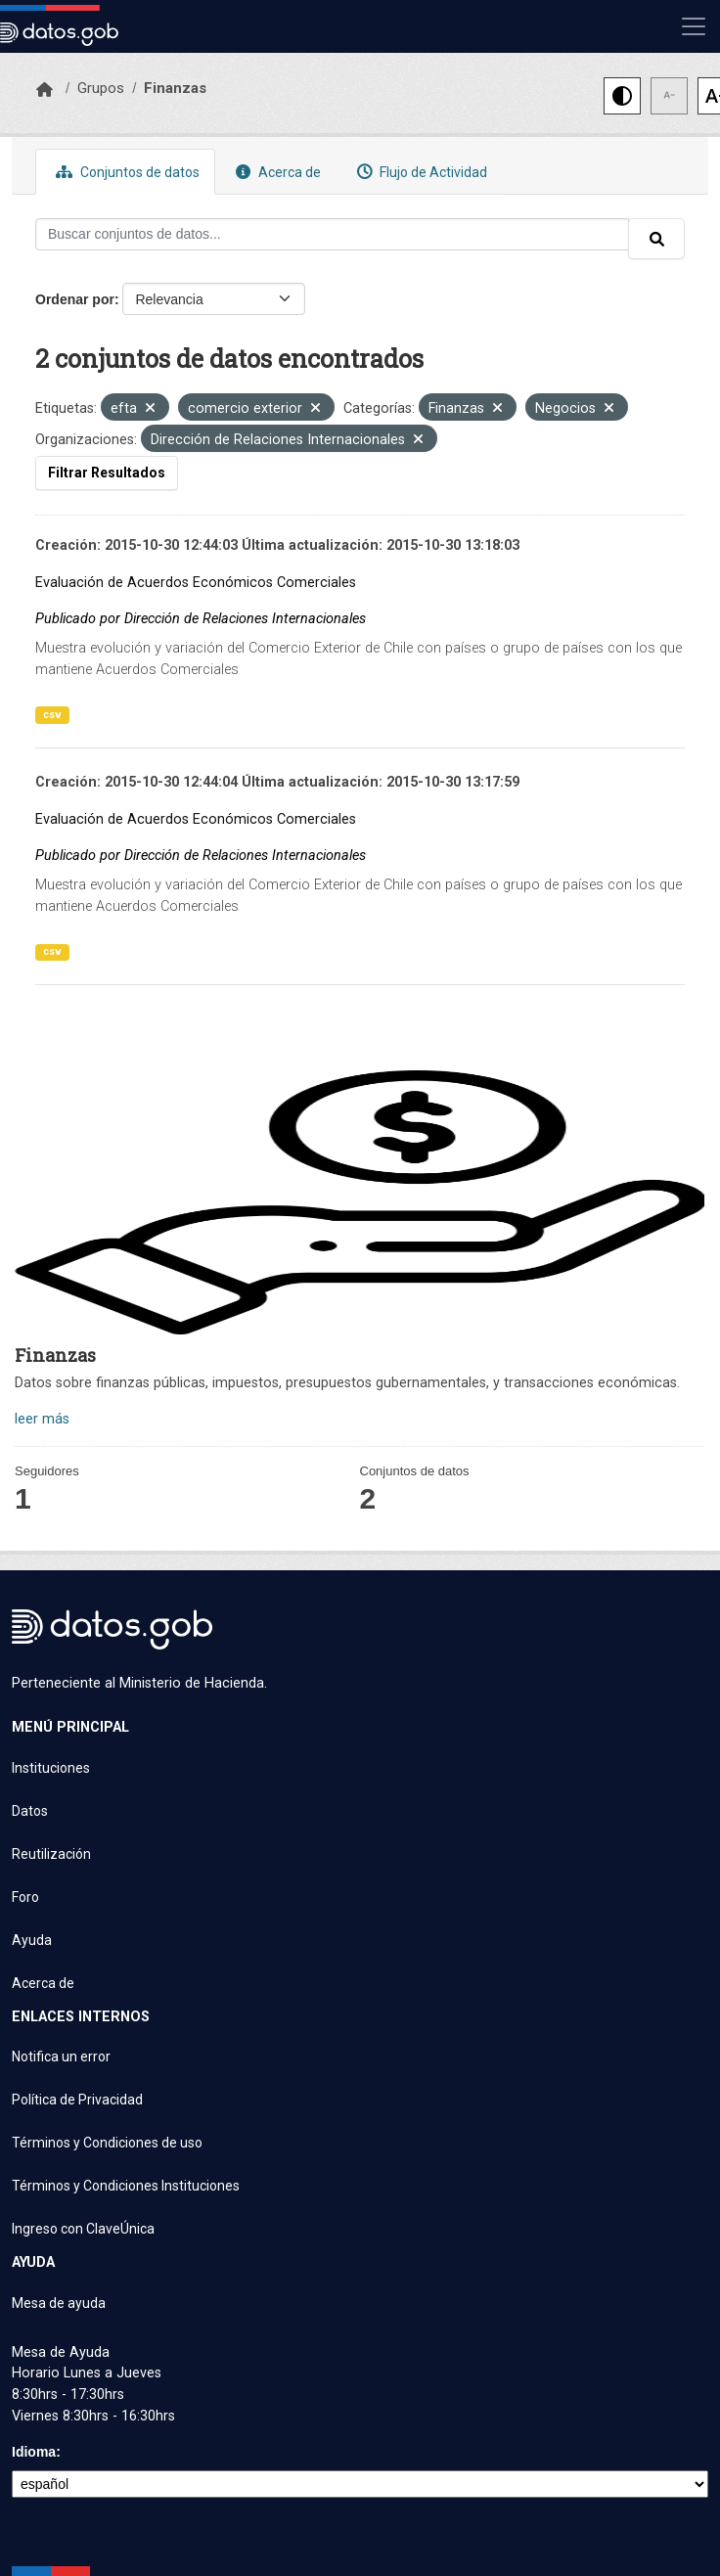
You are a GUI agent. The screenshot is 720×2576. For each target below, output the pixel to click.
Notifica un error (61, 2056)
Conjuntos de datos (125, 171)
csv (52, 714)
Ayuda (32, 1940)
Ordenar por (74, 299)
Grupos (100, 88)
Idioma (34, 2452)
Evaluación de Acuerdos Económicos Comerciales (195, 582)
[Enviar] (656, 238)
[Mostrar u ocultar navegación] (693, 26)
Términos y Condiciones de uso (107, 2142)
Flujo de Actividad (419, 171)
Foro (25, 1897)
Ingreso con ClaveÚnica (83, 2229)
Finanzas (175, 88)
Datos (30, 1811)
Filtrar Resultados (106, 472)
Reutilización (51, 1854)
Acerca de (276, 171)
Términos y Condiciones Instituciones (126, 2185)
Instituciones (51, 1768)
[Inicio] (44, 90)
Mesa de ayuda (59, 2303)
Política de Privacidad (77, 2099)
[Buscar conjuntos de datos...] (332, 234)
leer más (42, 1419)
